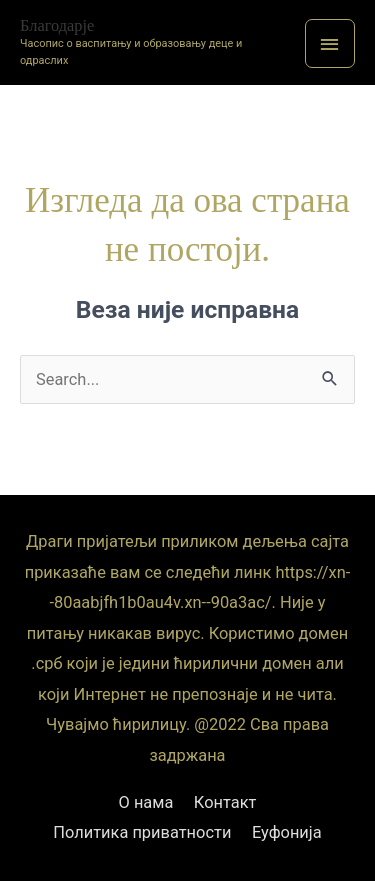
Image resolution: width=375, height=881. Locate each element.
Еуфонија (287, 832)
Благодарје (57, 25)
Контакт (225, 802)
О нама (146, 802)
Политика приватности (142, 832)
